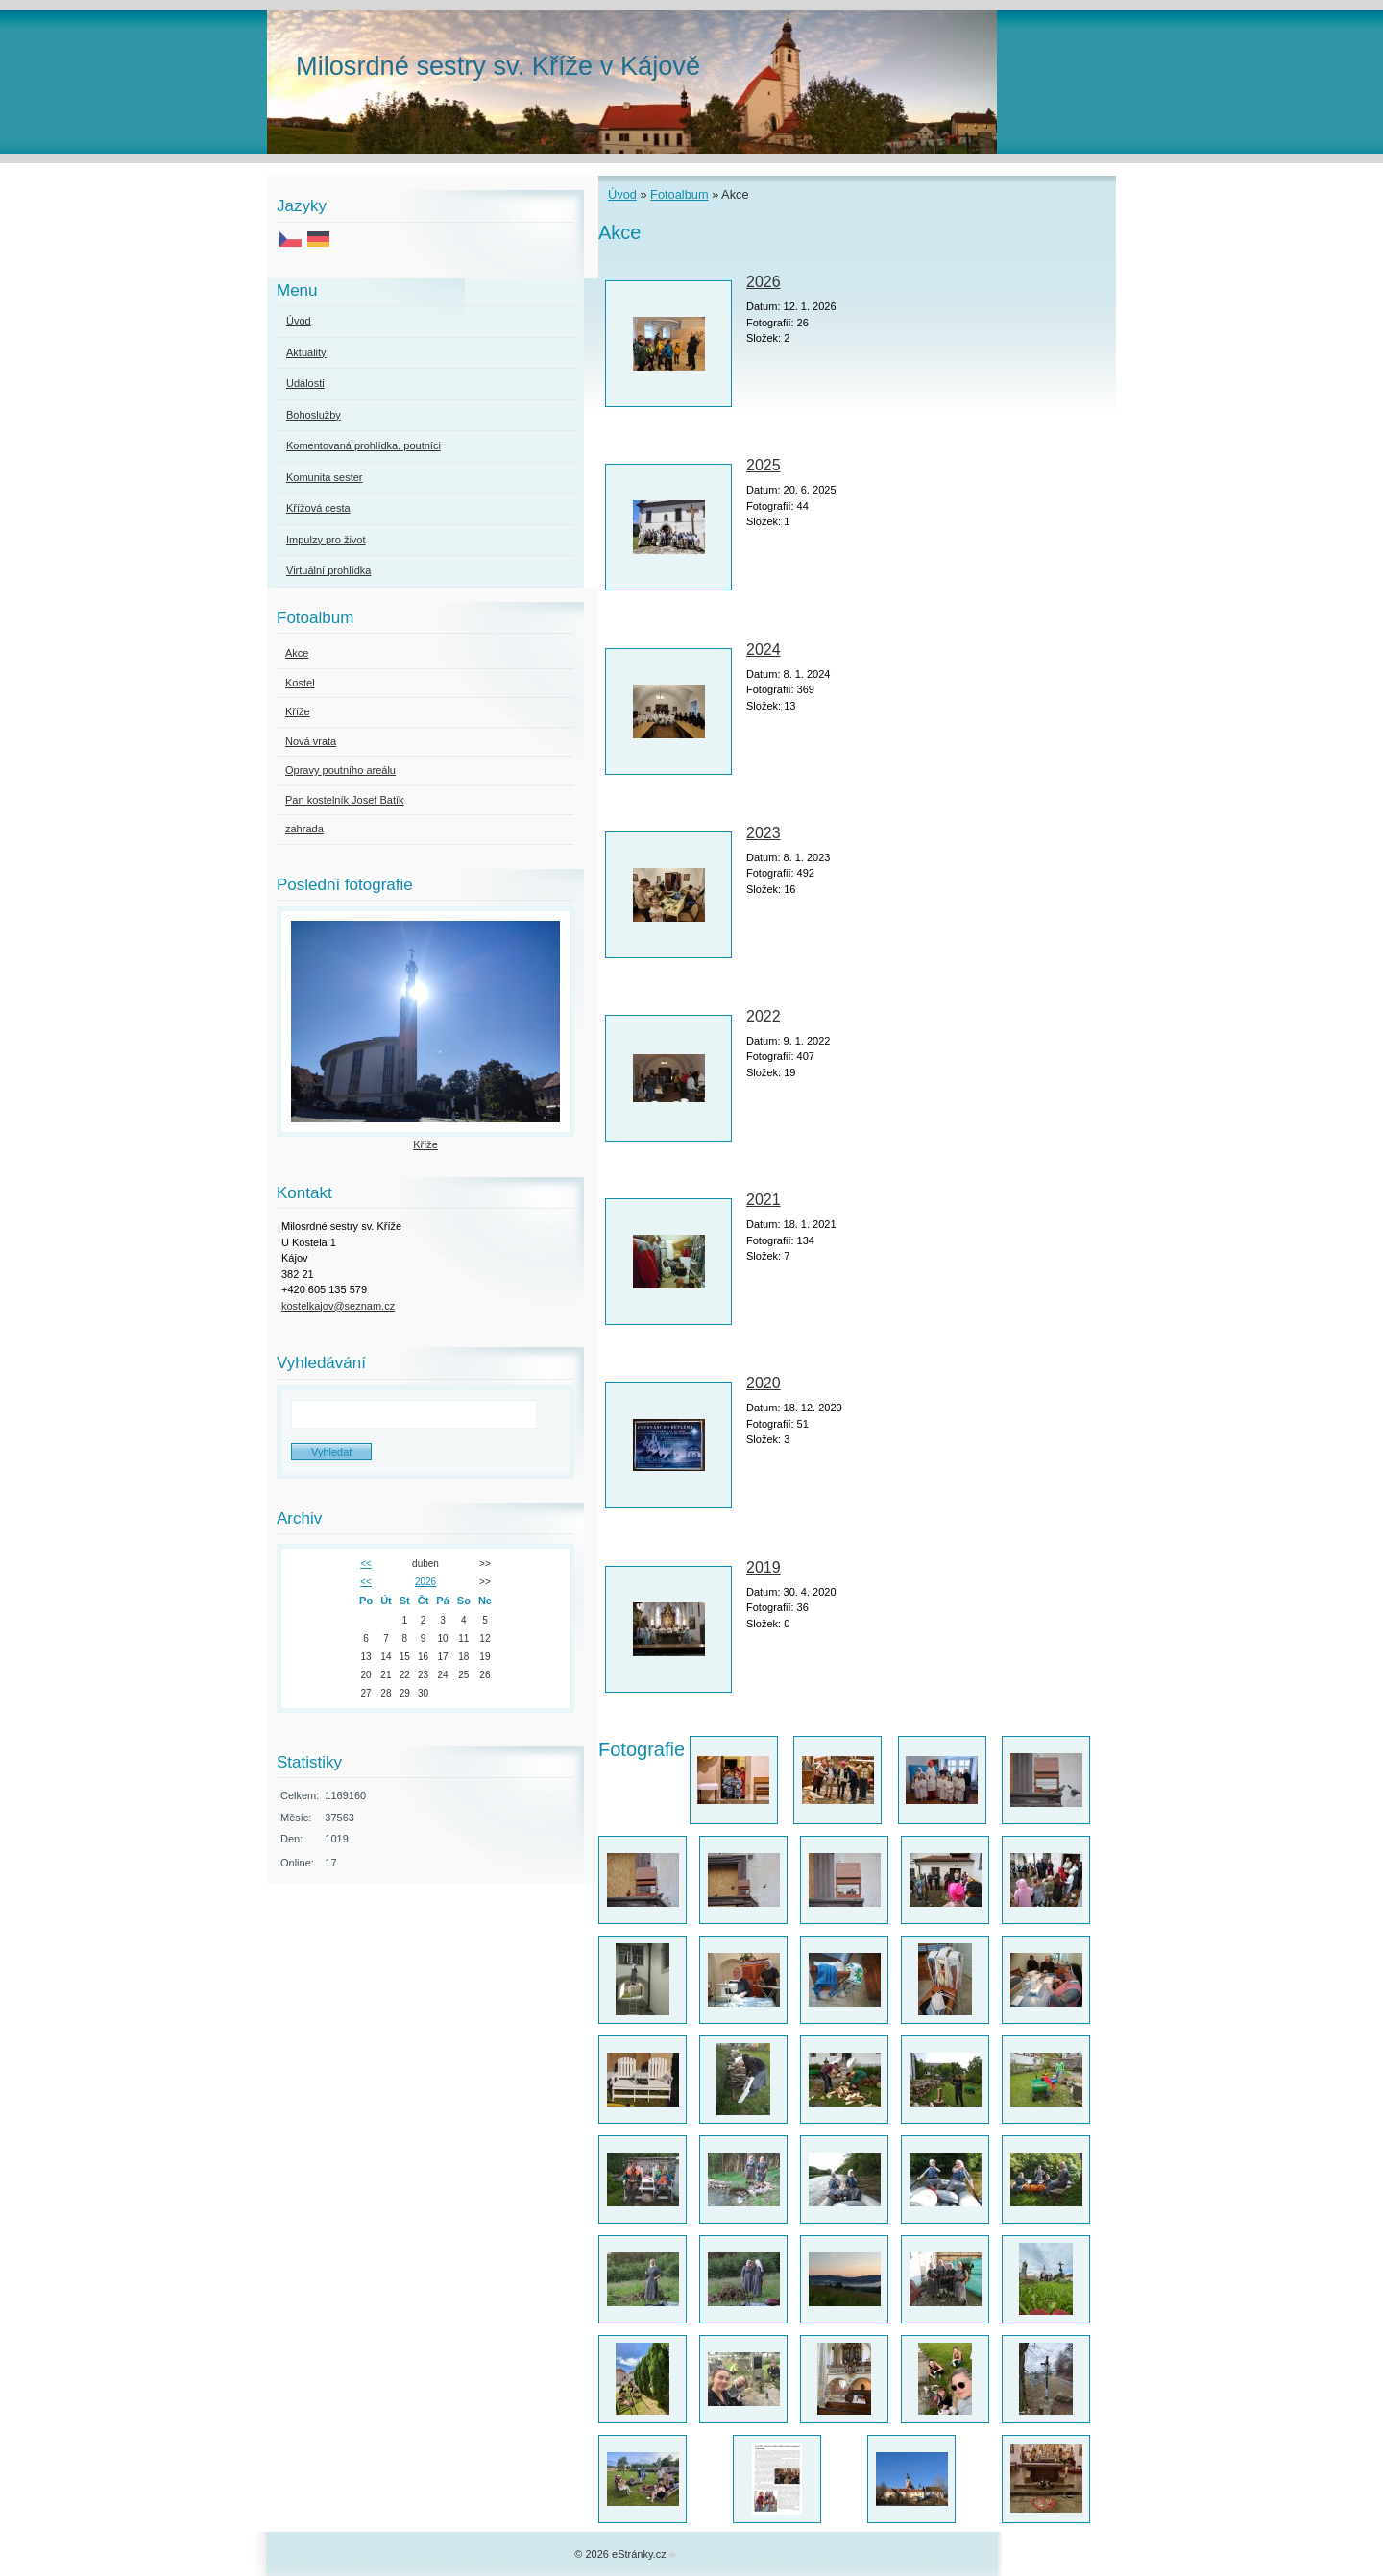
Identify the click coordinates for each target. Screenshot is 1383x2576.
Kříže (297, 711)
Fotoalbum (679, 194)
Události (305, 383)
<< (366, 1563)
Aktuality (306, 352)
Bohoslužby (313, 415)
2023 (763, 833)
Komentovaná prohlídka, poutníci (363, 445)
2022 (763, 1016)
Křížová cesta (318, 508)
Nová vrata (310, 741)
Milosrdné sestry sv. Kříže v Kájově (498, 66)
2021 (763, 1200)
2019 (763, 1567)
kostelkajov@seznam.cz (338, 1306)
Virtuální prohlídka (328, 570)
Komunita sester (324, 477)
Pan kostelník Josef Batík (344, 800)
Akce (296, 653)
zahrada (304, 828)
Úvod (622, 194)
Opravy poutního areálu (340, 770)
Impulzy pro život (326, 539)
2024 (763, 649)
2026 (763, 282)
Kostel (300, 682)
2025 (763, 465)
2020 (763, 1383)
